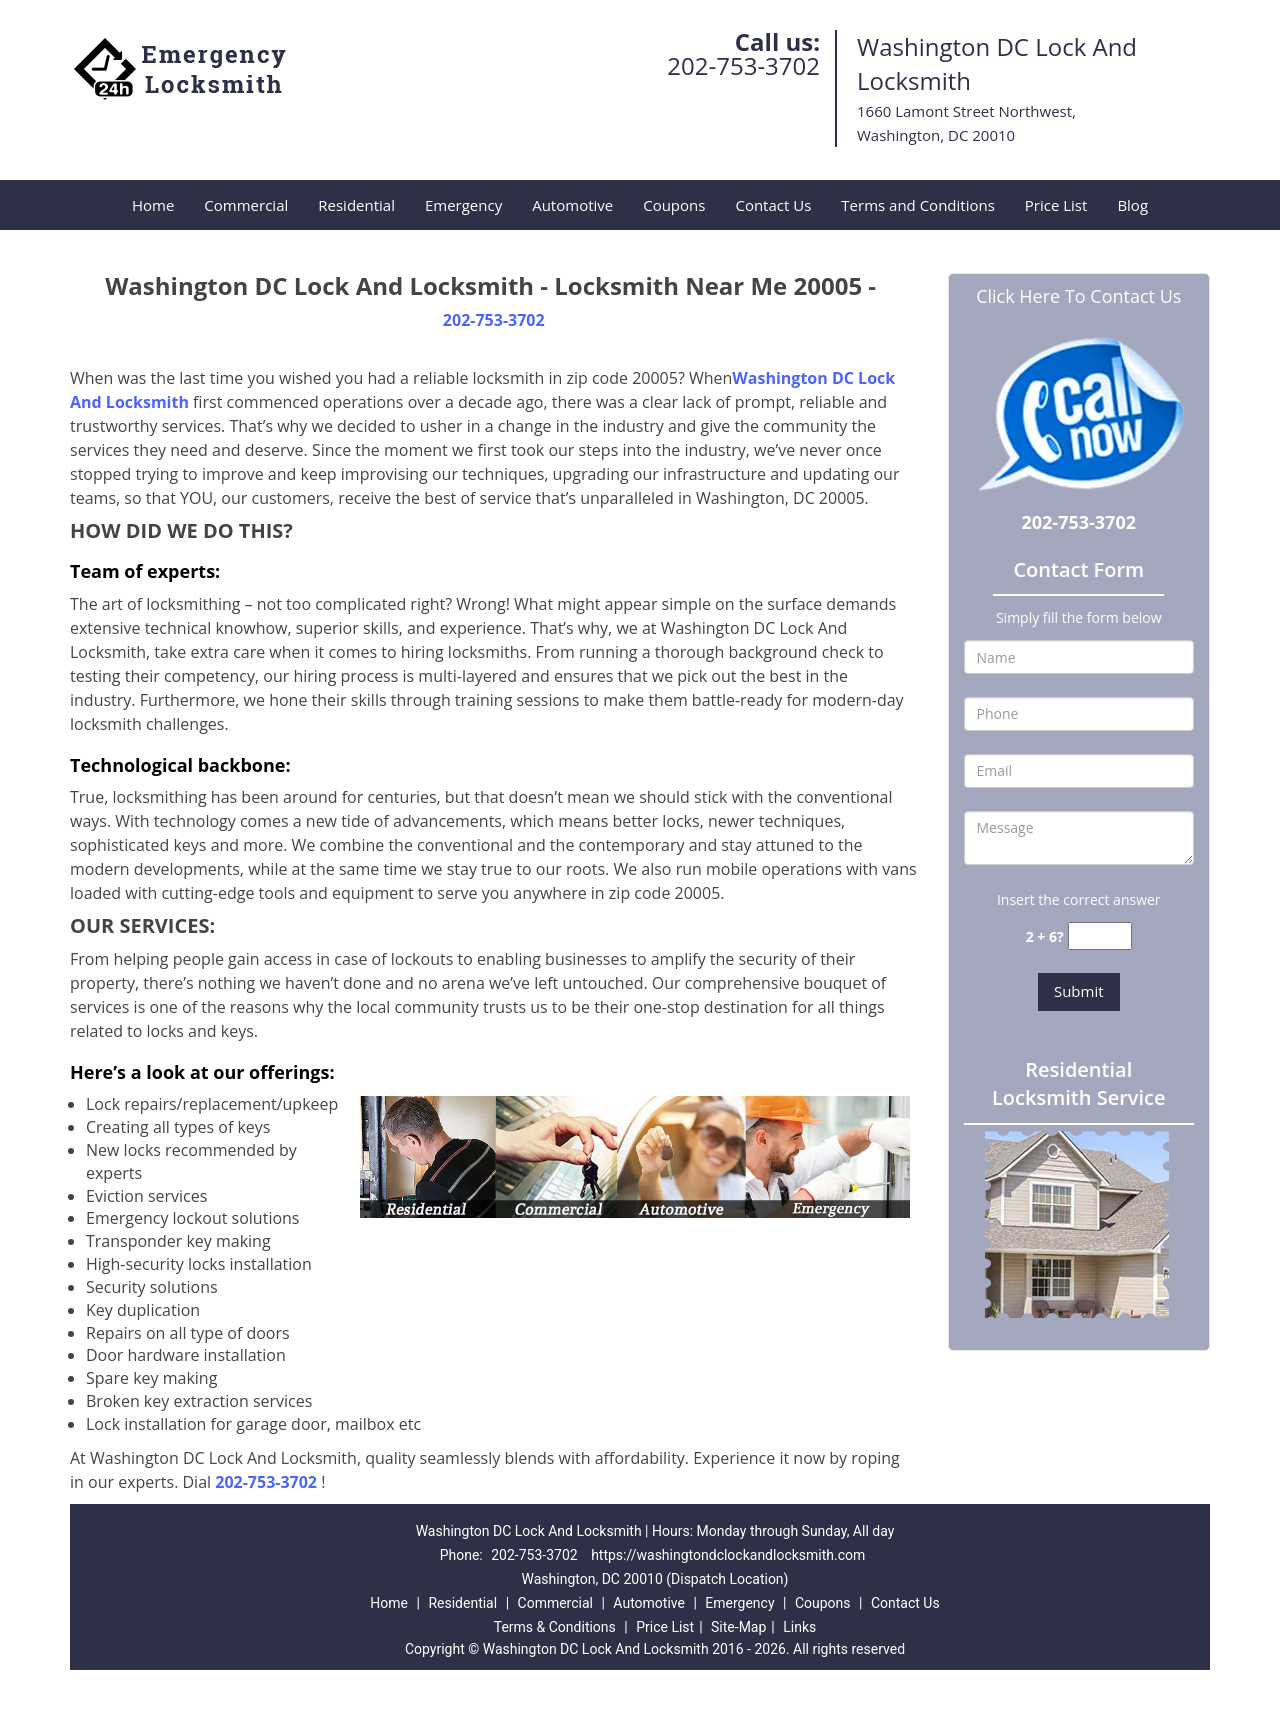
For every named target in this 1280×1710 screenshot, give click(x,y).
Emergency (463, 205)
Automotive (572, 205)
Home (153, 205)
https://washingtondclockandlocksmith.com (728, 1555)
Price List (1056, 205)
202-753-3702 (743, 65)
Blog (1132, 205)
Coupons (674, 205)
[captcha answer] (1100, 936)
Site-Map (738, 1627)
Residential (356, 205)
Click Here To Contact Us (1078, 296)
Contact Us (773, 205)
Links (799, 1627)
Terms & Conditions (555, 1627)
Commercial (246, 205)
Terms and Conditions (918, 205)
